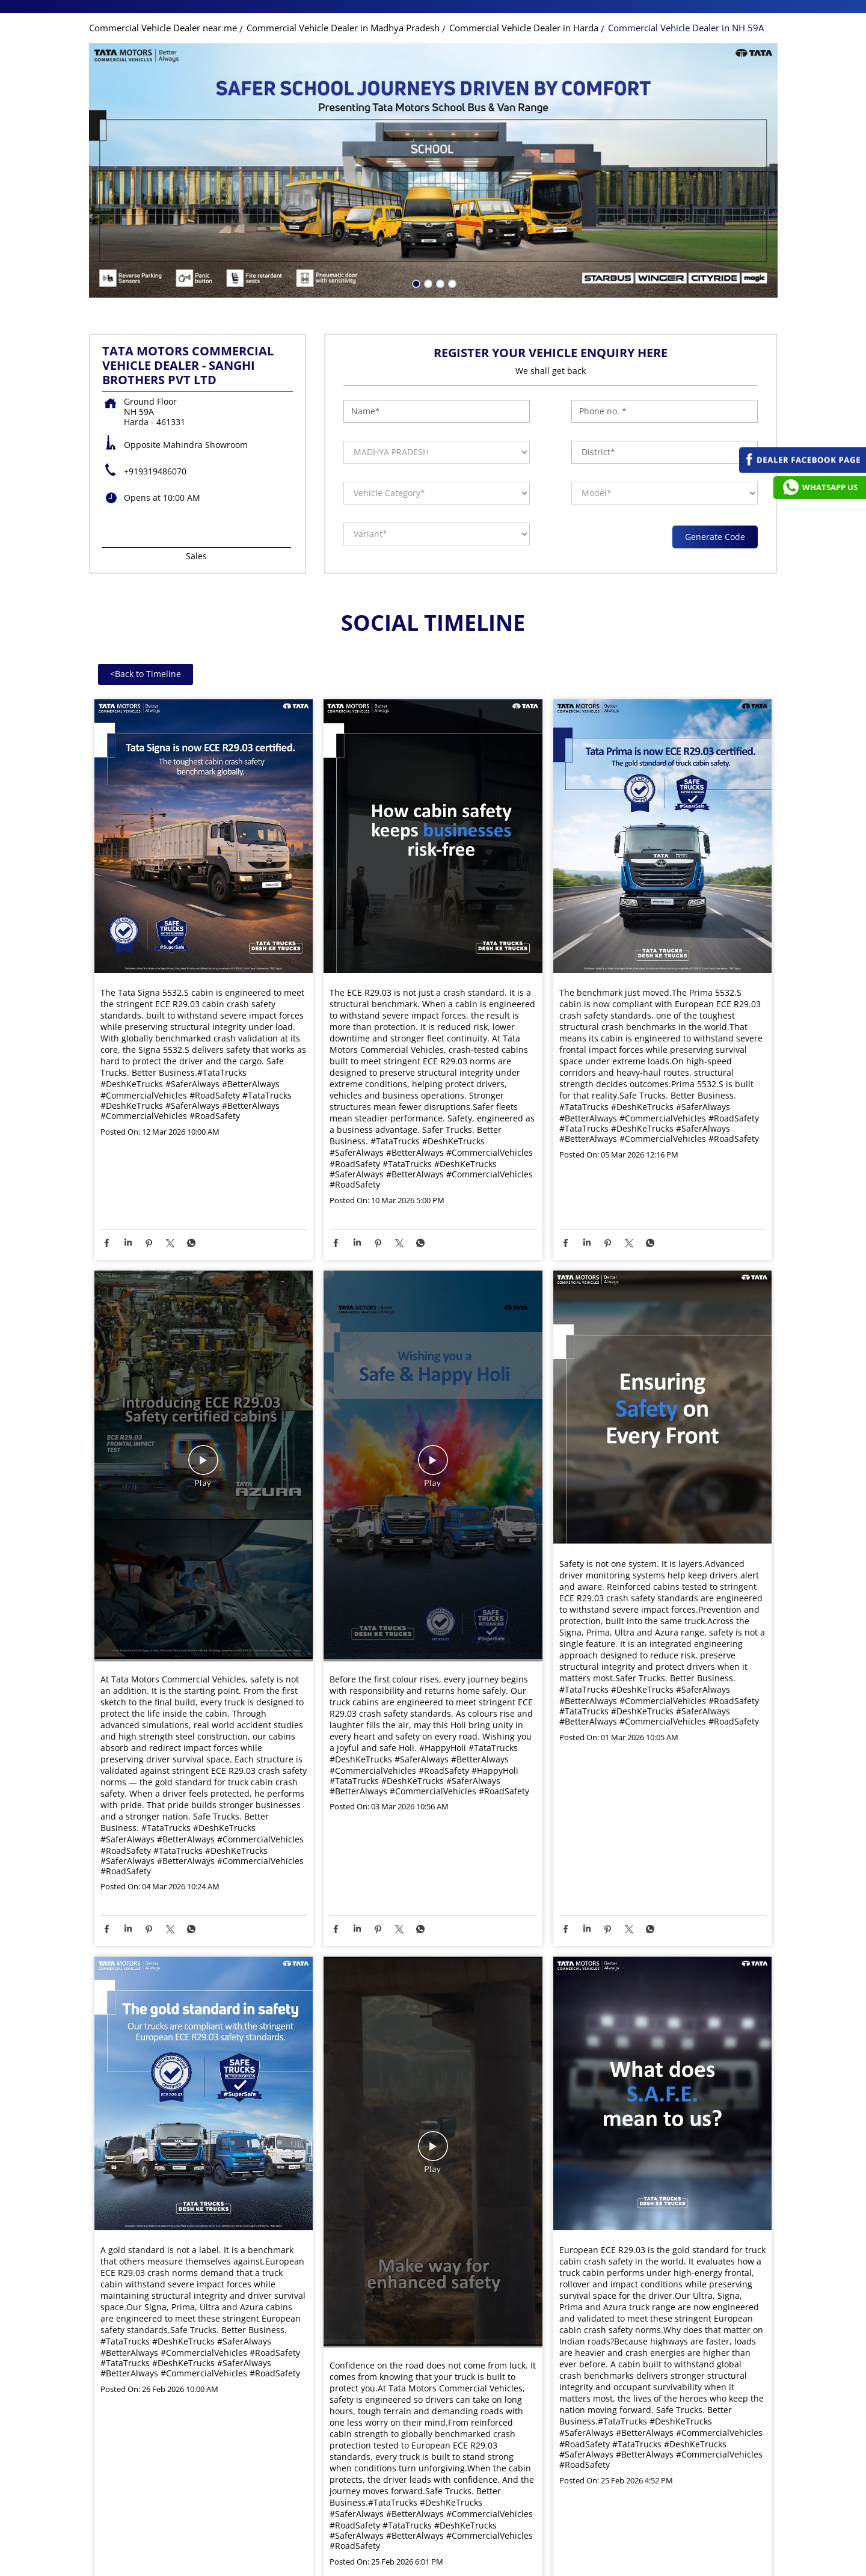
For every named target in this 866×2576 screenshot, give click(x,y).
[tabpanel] (433, 208)
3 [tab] (439, 320)
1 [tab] (415, 320)
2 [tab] (427, 320)
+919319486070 (155, 509)
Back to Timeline (145, 711)
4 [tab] (451, 320)
